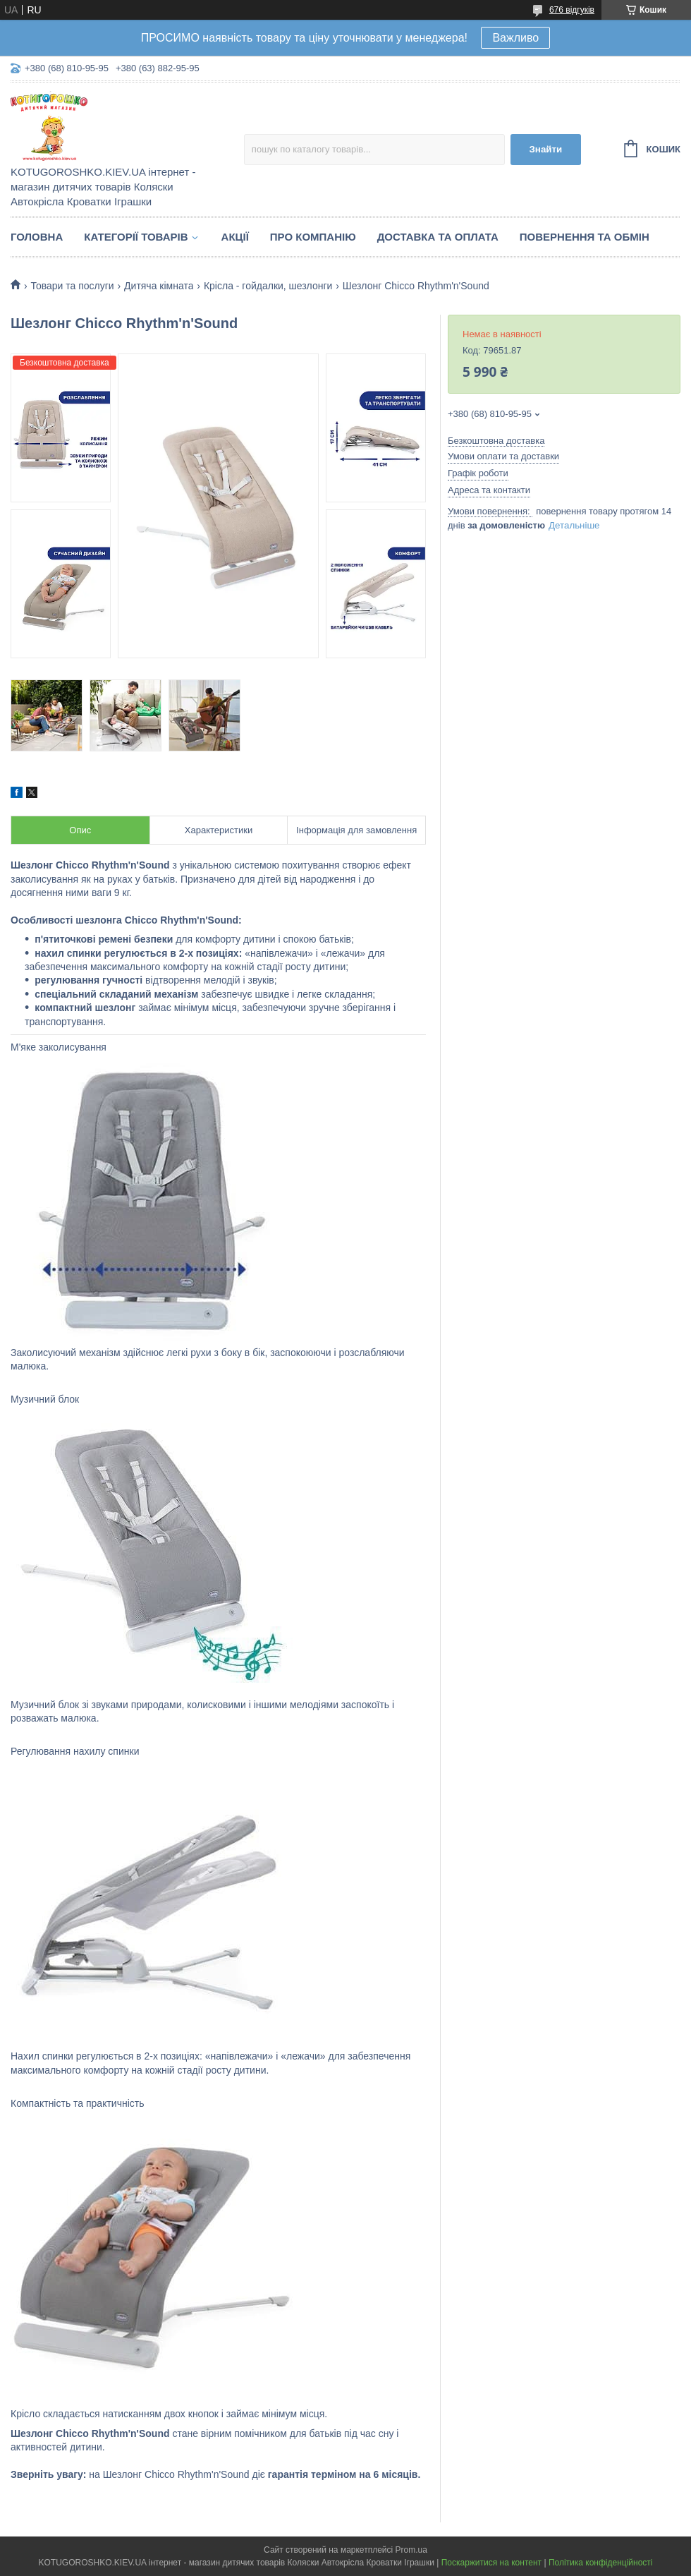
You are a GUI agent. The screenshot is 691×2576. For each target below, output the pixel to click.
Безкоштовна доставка (496, 440)
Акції (235, 236)
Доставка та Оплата (438, 236)
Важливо (515, 38)
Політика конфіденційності (601, 2563)
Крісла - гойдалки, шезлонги (268, 285)
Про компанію (313, 236)
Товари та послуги (72, 285)
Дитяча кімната (158, 285)
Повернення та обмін (584, 236)
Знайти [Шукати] (545, 149)
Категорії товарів (136, 236)
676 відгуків (571, 10)
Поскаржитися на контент (491, 2563)
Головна (37, 236)
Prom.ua (411, 2550)
